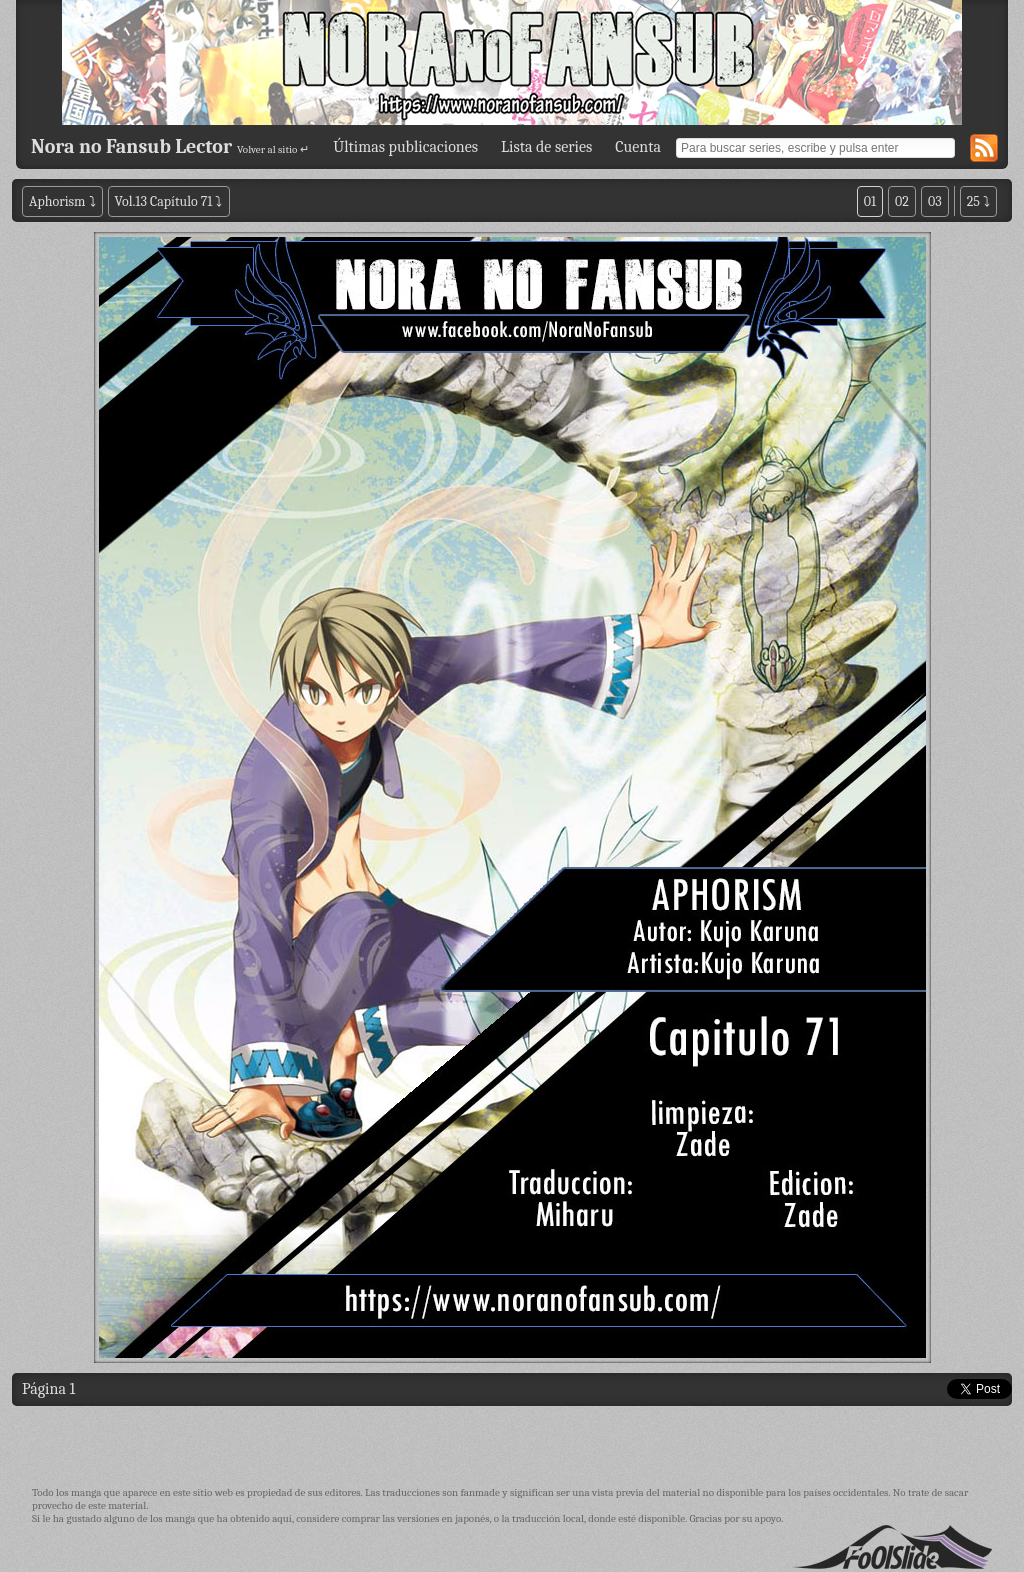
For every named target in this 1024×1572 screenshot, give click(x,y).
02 (902, 201)
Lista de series (546, 147)
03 (935, 201)
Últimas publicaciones (405, 147)
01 (870, 201)
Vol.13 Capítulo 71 (164, 201)
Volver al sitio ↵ (273, 149)
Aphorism (57, 201)
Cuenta (638, 147)
